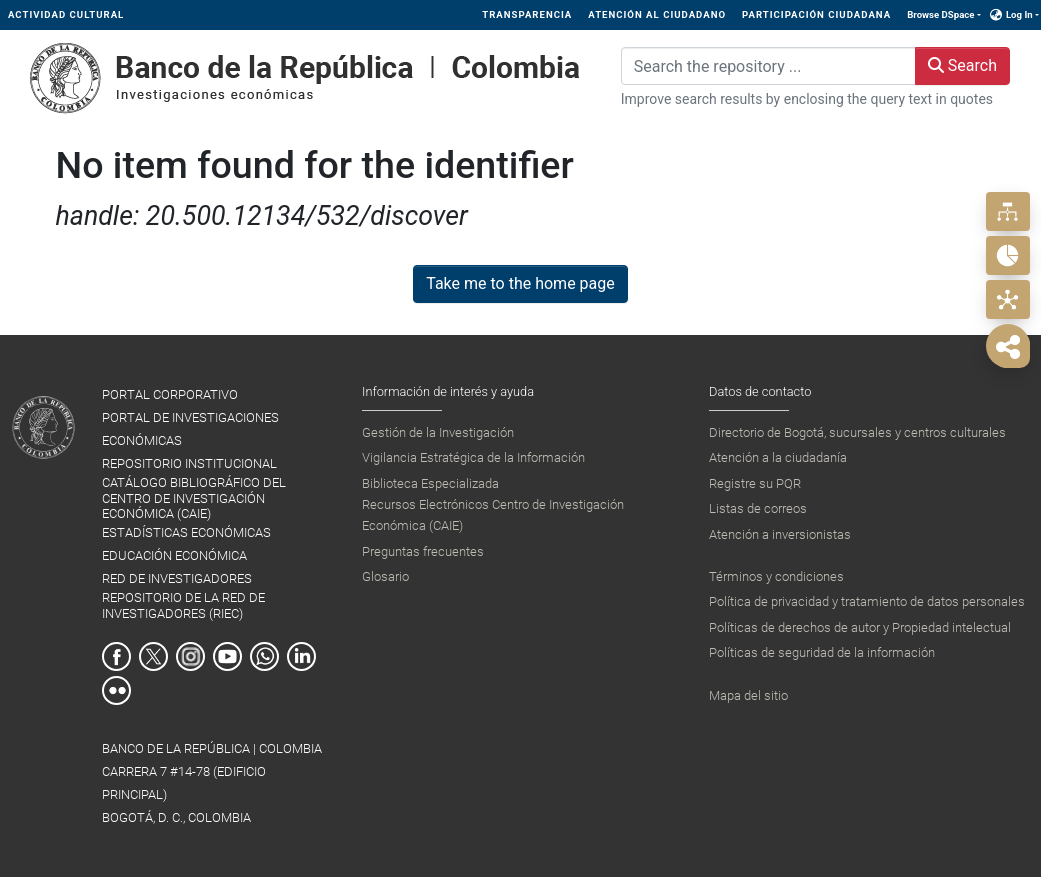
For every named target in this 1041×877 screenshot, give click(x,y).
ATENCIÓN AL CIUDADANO (657, 14)
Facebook (116, 656)
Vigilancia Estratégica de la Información (473, 457)
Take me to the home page (520, 283)
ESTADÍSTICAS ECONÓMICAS (186, 532)
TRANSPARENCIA (527, 14)
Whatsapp (264, 656)
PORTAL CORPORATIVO (170, 394)
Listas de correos (758, 508)
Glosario (385, 576)
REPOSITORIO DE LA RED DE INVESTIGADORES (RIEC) (183, 605)
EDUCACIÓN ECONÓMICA (174, 555)
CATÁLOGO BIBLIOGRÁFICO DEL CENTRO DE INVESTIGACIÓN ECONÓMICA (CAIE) (194, 498)
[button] (996, 15)
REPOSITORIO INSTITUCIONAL (189, 463)
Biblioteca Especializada (430, 483)
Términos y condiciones (776, 576)
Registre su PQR (755, 483)
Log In (1019, 14)
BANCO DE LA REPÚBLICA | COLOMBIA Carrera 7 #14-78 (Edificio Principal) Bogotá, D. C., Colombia (212, 783)
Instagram (190, 656)
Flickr (116, 690)
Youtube (227, 656)
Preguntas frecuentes (423, 551)
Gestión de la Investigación (438, 432)
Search (962, 65)
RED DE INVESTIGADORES (177, 578)
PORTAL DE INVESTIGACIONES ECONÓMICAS (190, 429)
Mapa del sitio (748, 695)
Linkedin (301, 656)
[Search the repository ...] (768, 66)
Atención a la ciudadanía (778, 457)
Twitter (153, 656)
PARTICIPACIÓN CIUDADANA (816, 14)
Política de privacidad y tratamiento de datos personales (867, 601)
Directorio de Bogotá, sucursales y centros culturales (857, 432)
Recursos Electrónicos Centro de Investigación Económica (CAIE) (493, 514)
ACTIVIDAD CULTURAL (66, 14)
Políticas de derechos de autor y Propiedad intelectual (860, 627)
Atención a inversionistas (780, 534)
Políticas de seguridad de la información (822, 652)
